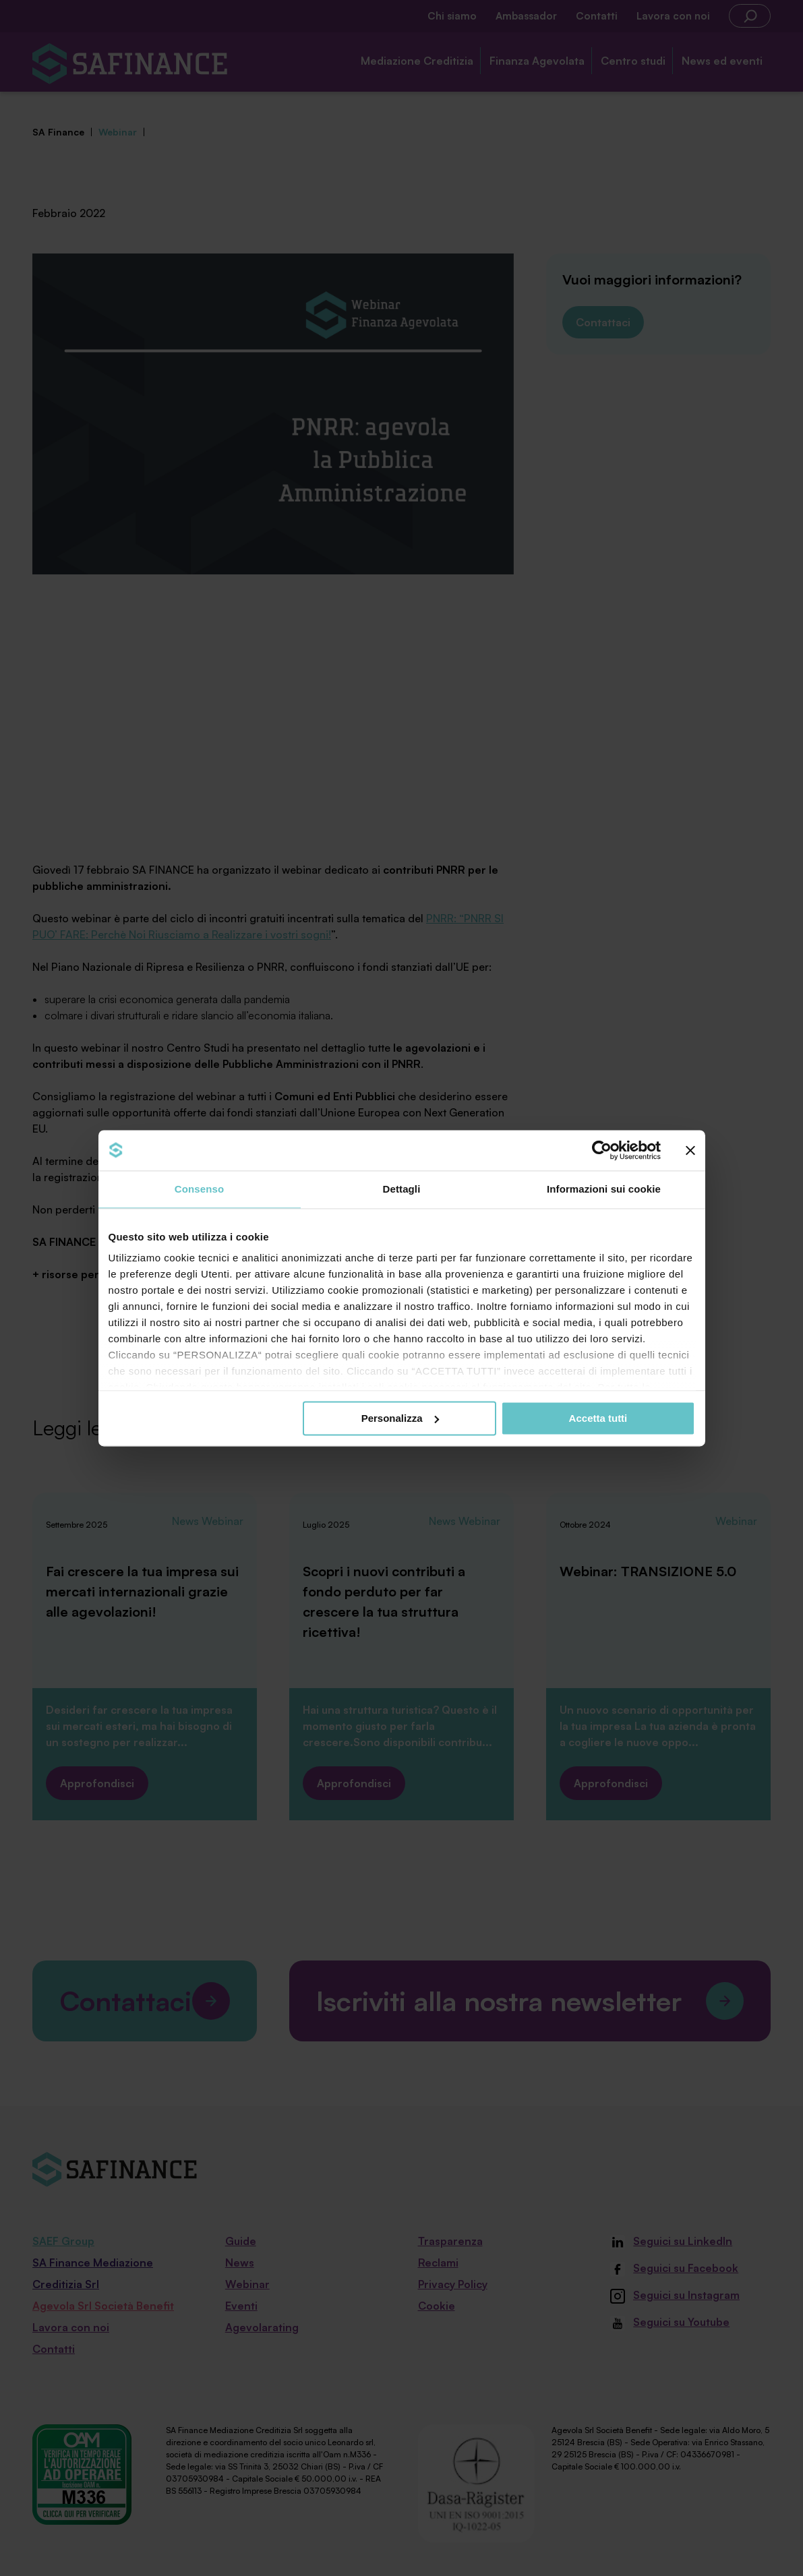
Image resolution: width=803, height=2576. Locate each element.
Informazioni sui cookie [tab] (604, 1189)
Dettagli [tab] (402, 1189)
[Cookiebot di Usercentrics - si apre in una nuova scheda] (602, 1150)
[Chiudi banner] (690, 1150)
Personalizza (400, 1418)
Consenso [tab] (199, 1189)
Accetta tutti (598, 1418)
